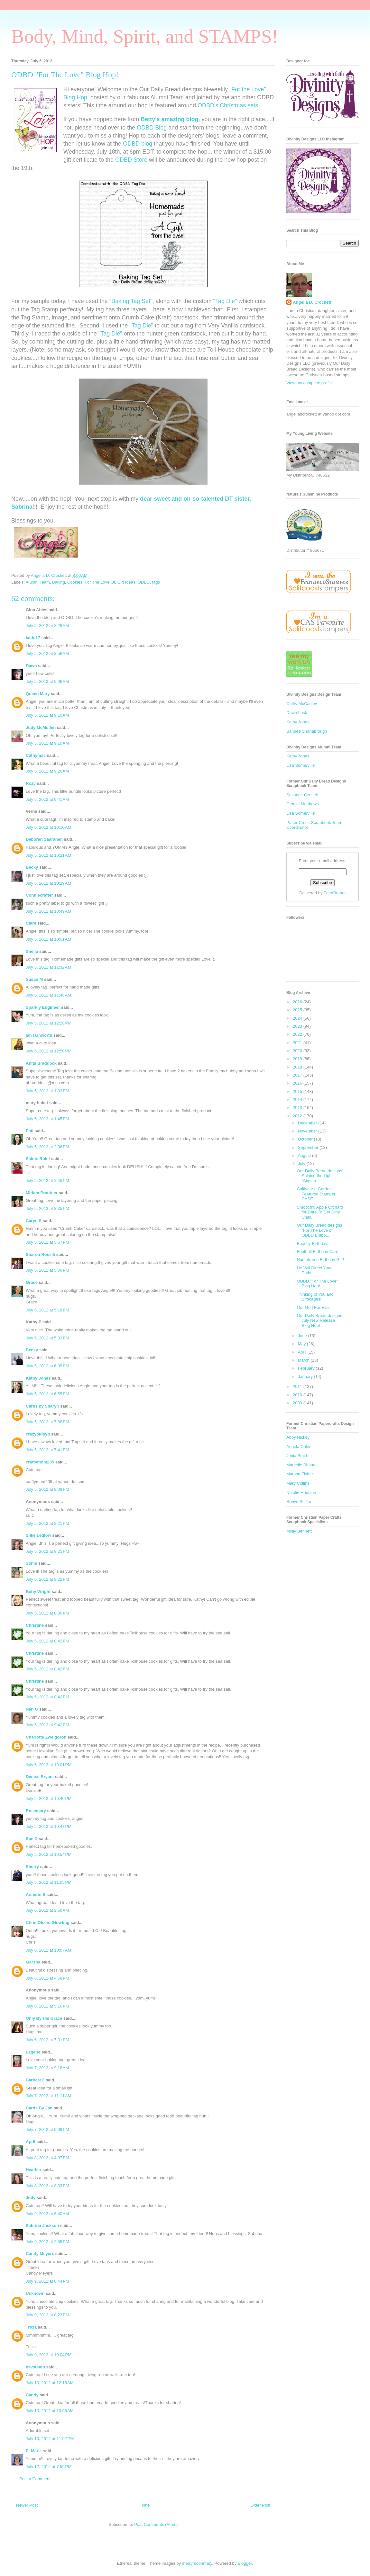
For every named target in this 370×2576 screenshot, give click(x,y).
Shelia (32, 951)
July (302, 1163)
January (306, 1376)
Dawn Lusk (296, 712)
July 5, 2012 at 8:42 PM (47, 1641)
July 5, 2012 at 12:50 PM (48, 1051)
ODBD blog (137, 143)
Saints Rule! (38, 1158)
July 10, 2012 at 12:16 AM (50, 2382)
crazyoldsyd (38, 1434)
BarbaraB (35, 2080)
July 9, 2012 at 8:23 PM (47, 2314)
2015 (298, 1091)
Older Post (260, 2505)
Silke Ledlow (38, 1535)
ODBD (144, 582)
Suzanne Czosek (302, 794)
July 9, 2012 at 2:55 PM (47, 2241)
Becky (32, 867)
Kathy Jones (38, 1378)
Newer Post (27, 2505)
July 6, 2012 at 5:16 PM (47, 2006)
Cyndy (32, 2395)
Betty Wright (38, 1591)
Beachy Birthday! (312, 1243)
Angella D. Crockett (312, 302)
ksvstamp (35, 2367)
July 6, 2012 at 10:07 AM (48, 1950)
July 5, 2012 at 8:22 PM (47, 1579)
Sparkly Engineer (43, 1007)
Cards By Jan (39, 2108)
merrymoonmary (197, 2563)
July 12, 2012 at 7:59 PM (48, 2466)
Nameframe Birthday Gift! (320, 1259)
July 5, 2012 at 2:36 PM (47, 1146)
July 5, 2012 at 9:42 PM (47, 1724)
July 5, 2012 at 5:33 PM (47, 1338)
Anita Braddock (41, 1063)
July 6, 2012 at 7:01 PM (47, 2039)
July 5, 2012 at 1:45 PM (47, 1118)
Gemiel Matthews (302, 803)
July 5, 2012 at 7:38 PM (47, 1421)
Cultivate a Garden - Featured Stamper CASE (316, 1193)
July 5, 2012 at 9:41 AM (47, 799)
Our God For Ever (313, 1307)
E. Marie (34, 2450)
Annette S (35, 1894)
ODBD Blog (152, 127)
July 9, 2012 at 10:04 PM (48, 2354)
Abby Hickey (298, 1437)
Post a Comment (35, 2478)
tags (156, 582)
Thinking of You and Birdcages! (315, 1297)
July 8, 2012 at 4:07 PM (47, 2157)
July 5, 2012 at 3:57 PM (47, 1242)
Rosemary (36, 1810)
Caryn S (34, 1220)
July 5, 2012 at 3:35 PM (47, 1208)
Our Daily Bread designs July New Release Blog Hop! (319, 1320)
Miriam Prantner (42, 1192)
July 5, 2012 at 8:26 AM (47, 625)
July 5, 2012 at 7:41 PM (47, 1449)
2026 (298, 1001)
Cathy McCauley (301, 703)
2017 (298, 1075)
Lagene (33, 2052)
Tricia (32, 2327)
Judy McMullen (41, 727)
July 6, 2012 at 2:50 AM (47, 1910)
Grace (32, 1282)
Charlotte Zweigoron (46, 1737)
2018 (298, 1067)
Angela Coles (298, 1446)
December (308, 1123)
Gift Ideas (126, 582)
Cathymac (36, 755)
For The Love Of (100, 582)
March (304, 1360)
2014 (298, 1099)
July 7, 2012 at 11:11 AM (48, 2095)
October (306, 1139)
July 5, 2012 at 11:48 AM (48, 995)
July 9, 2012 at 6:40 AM (47, 2213)
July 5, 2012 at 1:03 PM (47, 1090)
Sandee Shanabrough (306, 731)
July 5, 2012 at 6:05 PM (47, 1366)
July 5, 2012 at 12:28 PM (48, 1023)
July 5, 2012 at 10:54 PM (48, 1854)
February (307, 1368)
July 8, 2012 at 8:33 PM (47, 2185)
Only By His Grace (44, 2018)
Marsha (33, 1962)
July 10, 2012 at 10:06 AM (50, 2410)
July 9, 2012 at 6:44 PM (47, 2281)
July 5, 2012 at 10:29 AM (48, 883)
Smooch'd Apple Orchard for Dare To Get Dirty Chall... (320, 1212)
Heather (33, 2169)
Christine (35, 1625)
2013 (298, 1107)
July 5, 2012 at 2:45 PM (47, 1180)
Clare (31, 923)
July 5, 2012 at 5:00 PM (47, 1270)
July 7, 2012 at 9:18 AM (47, 2067)
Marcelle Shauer (301, 1464)
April (30, 2141)
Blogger (245, 2563)
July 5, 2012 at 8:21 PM (47, 1523)
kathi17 (33, 637)
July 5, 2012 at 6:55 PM (47, 1393)
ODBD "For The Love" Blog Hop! (317, 1284)
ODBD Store (131, 160)
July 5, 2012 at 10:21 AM (48, 855)
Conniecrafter (39, 895)
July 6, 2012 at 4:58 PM (47, 1978)
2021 (298, 1042)
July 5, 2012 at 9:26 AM (47, 771)
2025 (298, 1009)
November (308, 1131)
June (303, 1335)
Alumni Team (38, 582)
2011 (298, 1386)
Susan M (34, 979)
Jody (30, 2197)
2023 (298, 1026)
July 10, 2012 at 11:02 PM (50, 2438)
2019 (298, 1058)
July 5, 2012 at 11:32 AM (48, 967)
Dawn (31, 665)
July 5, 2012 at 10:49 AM (48, 911)
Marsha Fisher (299, 1473)
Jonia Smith (297, 1455)
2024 (298, 1018)
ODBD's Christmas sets (228, 105)
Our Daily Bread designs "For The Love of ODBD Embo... (319, 1230)
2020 (298, 1050)
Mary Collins (298, 1483)
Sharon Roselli (40, 1254)
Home (144, 2505)
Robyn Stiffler (298, 1501)
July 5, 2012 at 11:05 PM (48, 1882)
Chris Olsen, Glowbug (47, 1922)
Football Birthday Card (317, 1251)
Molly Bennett (299, 1531)
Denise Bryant (40, 1776)
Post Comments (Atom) (156, 2524)
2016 (298, 1083)
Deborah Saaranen (44, 839)
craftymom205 (40, 1462)
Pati (29, 1130)
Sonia (31, 1563)
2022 (298, 1034)
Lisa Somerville (300, 765)
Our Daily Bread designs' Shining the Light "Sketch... (320, 1175)
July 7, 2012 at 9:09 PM (47, 2129)
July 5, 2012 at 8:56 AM (47, 653)
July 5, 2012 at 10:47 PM (48, 1826)
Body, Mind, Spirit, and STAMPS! (144, 36)
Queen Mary (38, 693)
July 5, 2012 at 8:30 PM (47, 1613)
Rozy (31, 783)
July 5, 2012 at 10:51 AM (48, 939)
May (302, 1343)
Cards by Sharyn (42, 1406)
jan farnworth (39, 1035)
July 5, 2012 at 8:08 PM (47, 1489)
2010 (298, 1394)
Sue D (32, 1838)
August (305, 1155)
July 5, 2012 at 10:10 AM (48, 827)
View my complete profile (309, 382)
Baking (58, 582)
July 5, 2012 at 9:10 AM (47, 715)
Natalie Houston (301, 1492)
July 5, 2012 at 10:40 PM (48, 1798)
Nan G (32, 1709)
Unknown (35, 2293)
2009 (298, 1402)
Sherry (32, 1866)
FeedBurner (335, 892)
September (308, 1147)
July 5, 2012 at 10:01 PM (48, 1764)
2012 (298, 1116)
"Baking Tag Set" (131, 301)
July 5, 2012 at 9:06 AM (47, 681)
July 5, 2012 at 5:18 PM (47, 1310)
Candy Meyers (40, 2253)
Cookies (74, 582)
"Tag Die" (225, 301)
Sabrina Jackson (42, 2225)
